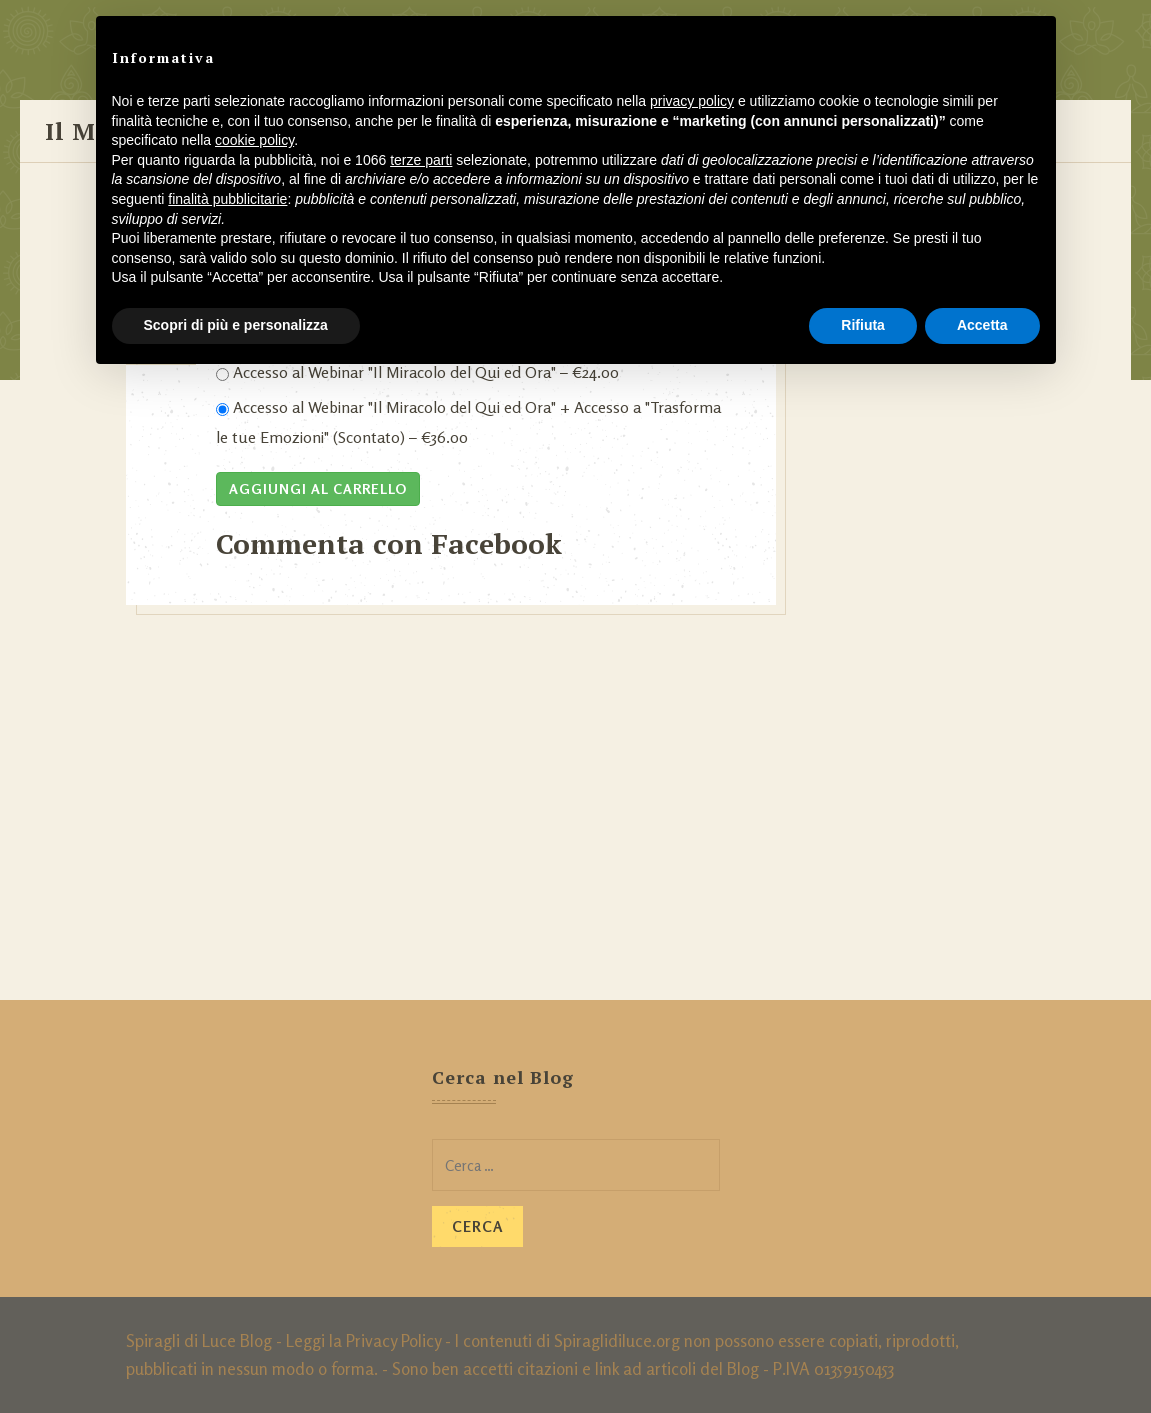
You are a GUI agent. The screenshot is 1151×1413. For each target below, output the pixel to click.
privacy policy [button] (692, 101)
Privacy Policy (393, 1340)
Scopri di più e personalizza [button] (236, 325)
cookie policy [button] (254, 140)
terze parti (421, 160)
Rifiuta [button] (863, 325)
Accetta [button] (982, 325)
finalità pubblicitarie (227, 199)
